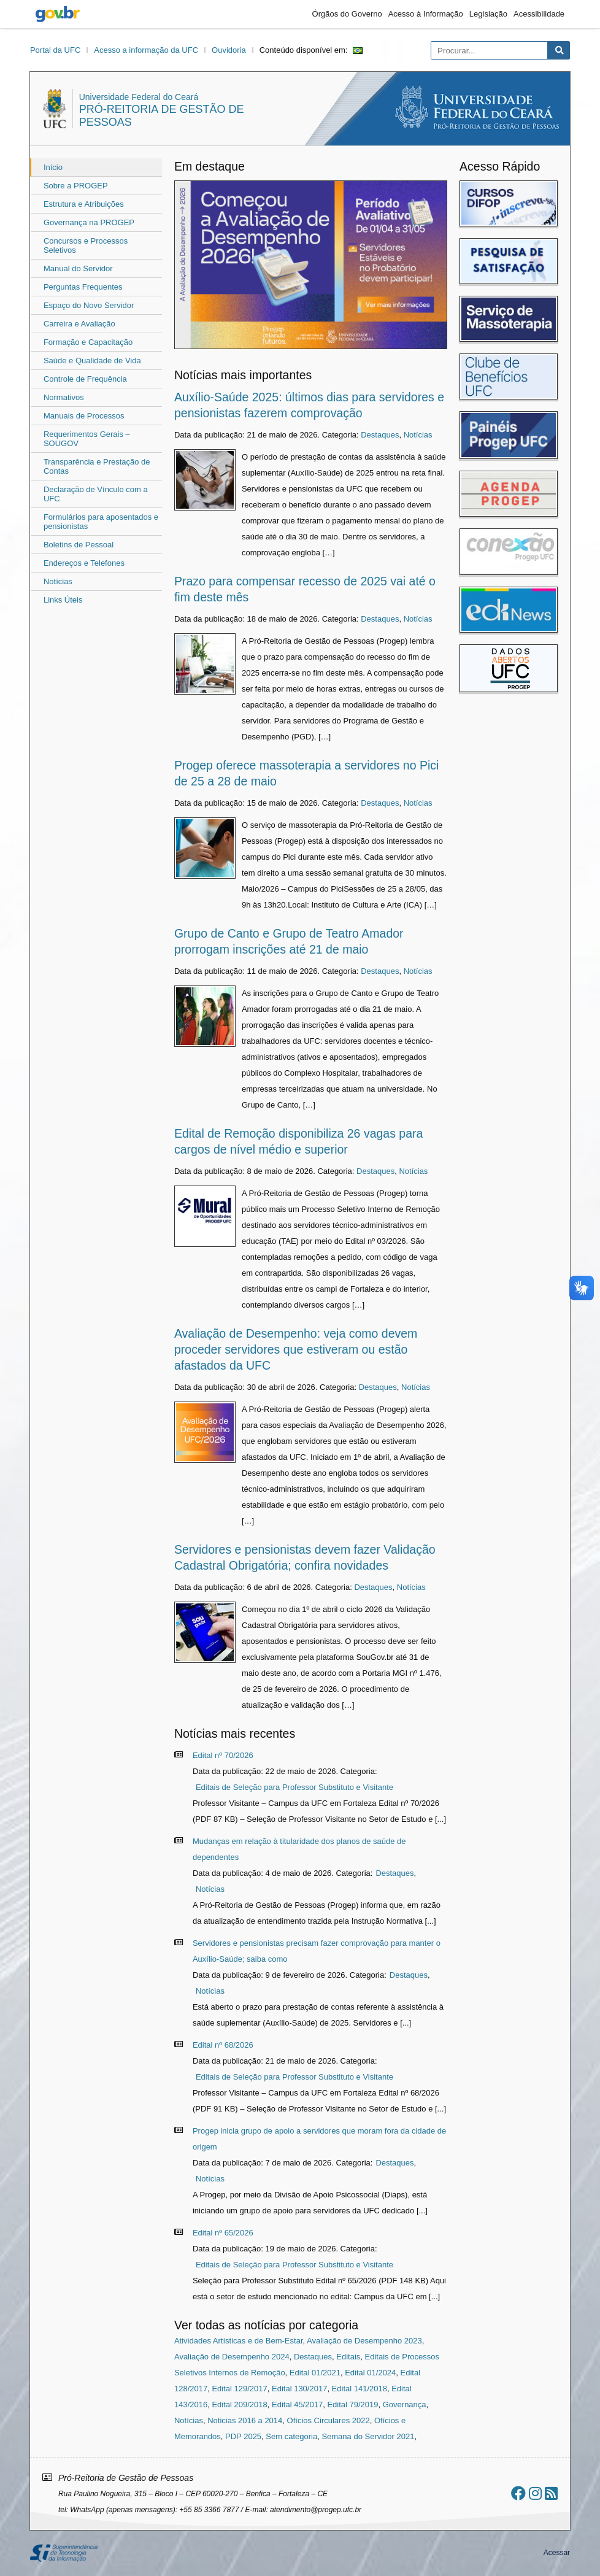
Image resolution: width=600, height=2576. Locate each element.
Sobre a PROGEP (76, 185)
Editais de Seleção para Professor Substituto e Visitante (294, 1787)
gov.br (58, 14)
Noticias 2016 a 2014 (244, 2420)
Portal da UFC (55, 50)
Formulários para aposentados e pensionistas (101, 521)
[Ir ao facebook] (518, 2493)
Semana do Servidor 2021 (367, 2436)
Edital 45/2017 (297, 2404)
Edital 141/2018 (359, 2388)
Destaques (380, 434)
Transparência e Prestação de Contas (97, 466)
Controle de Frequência (85, 379)
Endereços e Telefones (84, 563)
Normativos (64, 397)
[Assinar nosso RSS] (551, 2493)
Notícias (58, 581)
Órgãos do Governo (347, 13)
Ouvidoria (229, 50)
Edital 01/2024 (370, 2372)
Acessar (557, 2552)
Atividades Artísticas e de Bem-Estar (238, 2340)
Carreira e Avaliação (79, 323)
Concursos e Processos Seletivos (86, 245)
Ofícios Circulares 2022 (328, 2420)
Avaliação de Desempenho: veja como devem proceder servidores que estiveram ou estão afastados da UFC (295, 1349)
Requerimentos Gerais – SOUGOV (87, 439)
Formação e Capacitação (88, 342)
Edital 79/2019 (352, 2404)
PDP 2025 (243, 2436)
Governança (404, 2404)
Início (53, 167)
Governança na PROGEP (89, 222)
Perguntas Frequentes (83, 286)
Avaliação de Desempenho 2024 (232, 2356)
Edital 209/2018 (239, 2404)
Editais (348, 2356)
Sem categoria (291, 2436)
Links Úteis (63, 599)
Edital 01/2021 (315, 2372)
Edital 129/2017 (239, 2388)
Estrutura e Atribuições (84, 204)
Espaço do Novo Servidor (89, 305)
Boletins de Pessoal (78, 544)
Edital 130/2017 (299, 2388)
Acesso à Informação (425, 13)
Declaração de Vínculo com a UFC (96, 494)
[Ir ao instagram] (535, 2493)
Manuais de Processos (84, 415)
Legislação (488, 13)
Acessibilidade (538, 13)
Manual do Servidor (78, 268)
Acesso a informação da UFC (146, 50)
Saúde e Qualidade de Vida (92, 360)
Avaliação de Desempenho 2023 (364, 2340)
